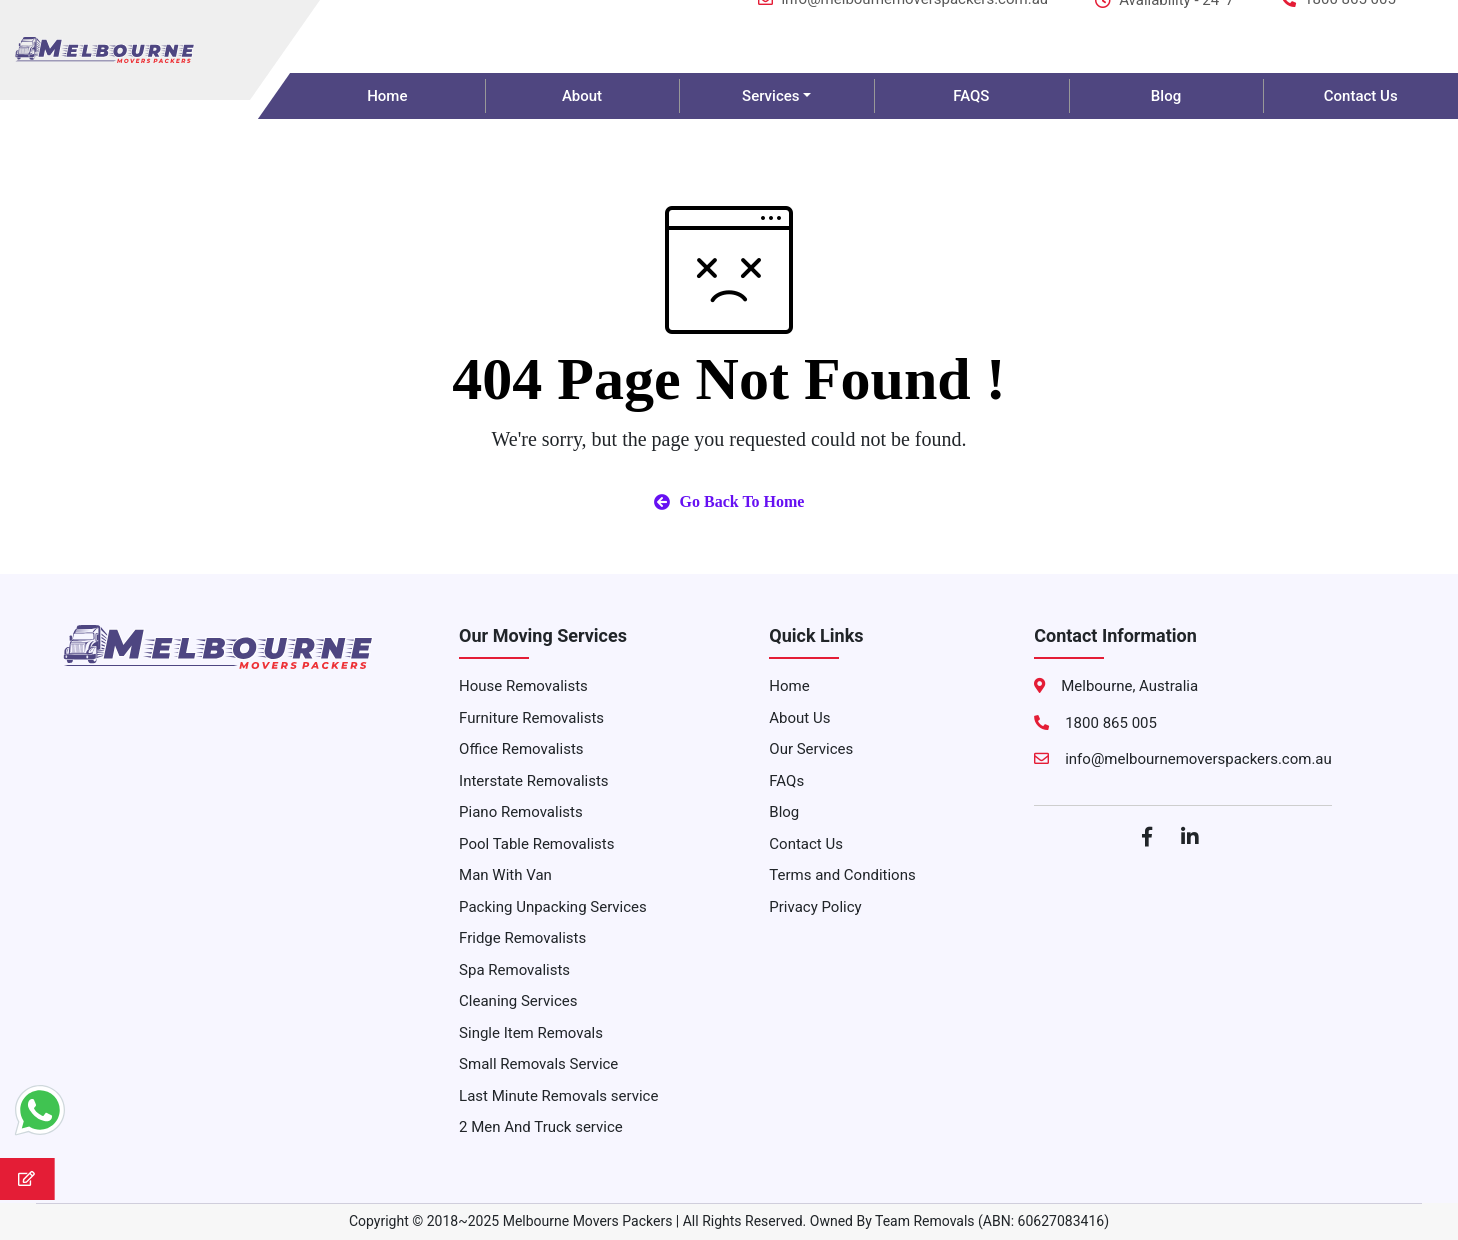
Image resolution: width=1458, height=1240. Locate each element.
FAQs (786, 781)
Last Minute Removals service (558, 1096)
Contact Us (806, 844)
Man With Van (505, 875)
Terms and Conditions (842, 875)
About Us (799, 718)
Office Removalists (521, 749)
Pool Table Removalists (536, 844)
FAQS (971, 96)
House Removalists (523, 686)
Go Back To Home (729, 501)
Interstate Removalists (534, 781)
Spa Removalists (514, 970)
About (582, 96)
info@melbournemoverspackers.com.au (903, 22)
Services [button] (770, 96)
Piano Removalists (521, 812)
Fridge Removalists (522, 938)
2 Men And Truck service (541, 1127)
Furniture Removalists (531, 718)
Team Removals (925, 1221)
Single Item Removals (531, 1033)
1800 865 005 (1338, 22)
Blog (1166, 96)
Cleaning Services (518, 1001)
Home (387, 96)
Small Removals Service (538, 1064)
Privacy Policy (815, 907)
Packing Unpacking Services (553, 907)
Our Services (811, 749)
